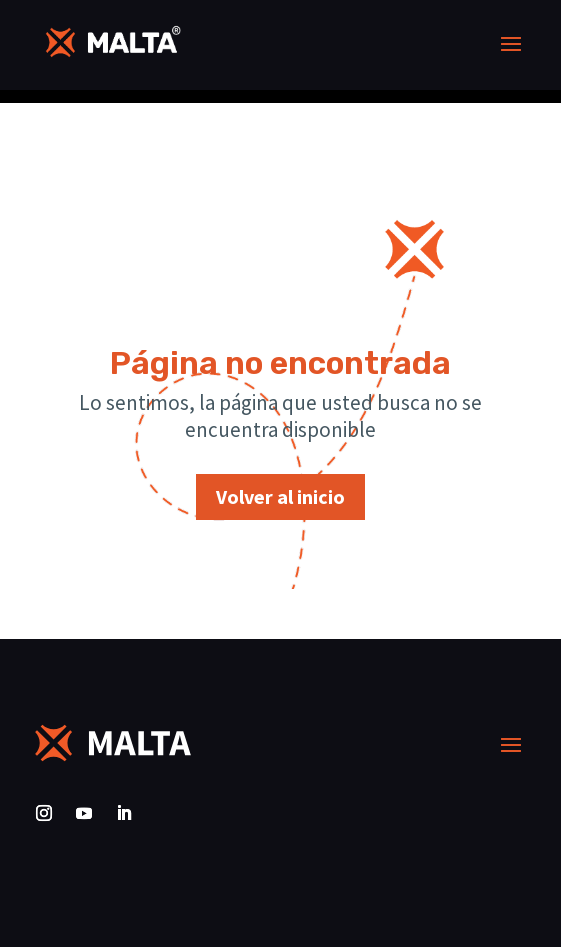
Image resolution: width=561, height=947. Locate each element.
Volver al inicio (280, 496)
